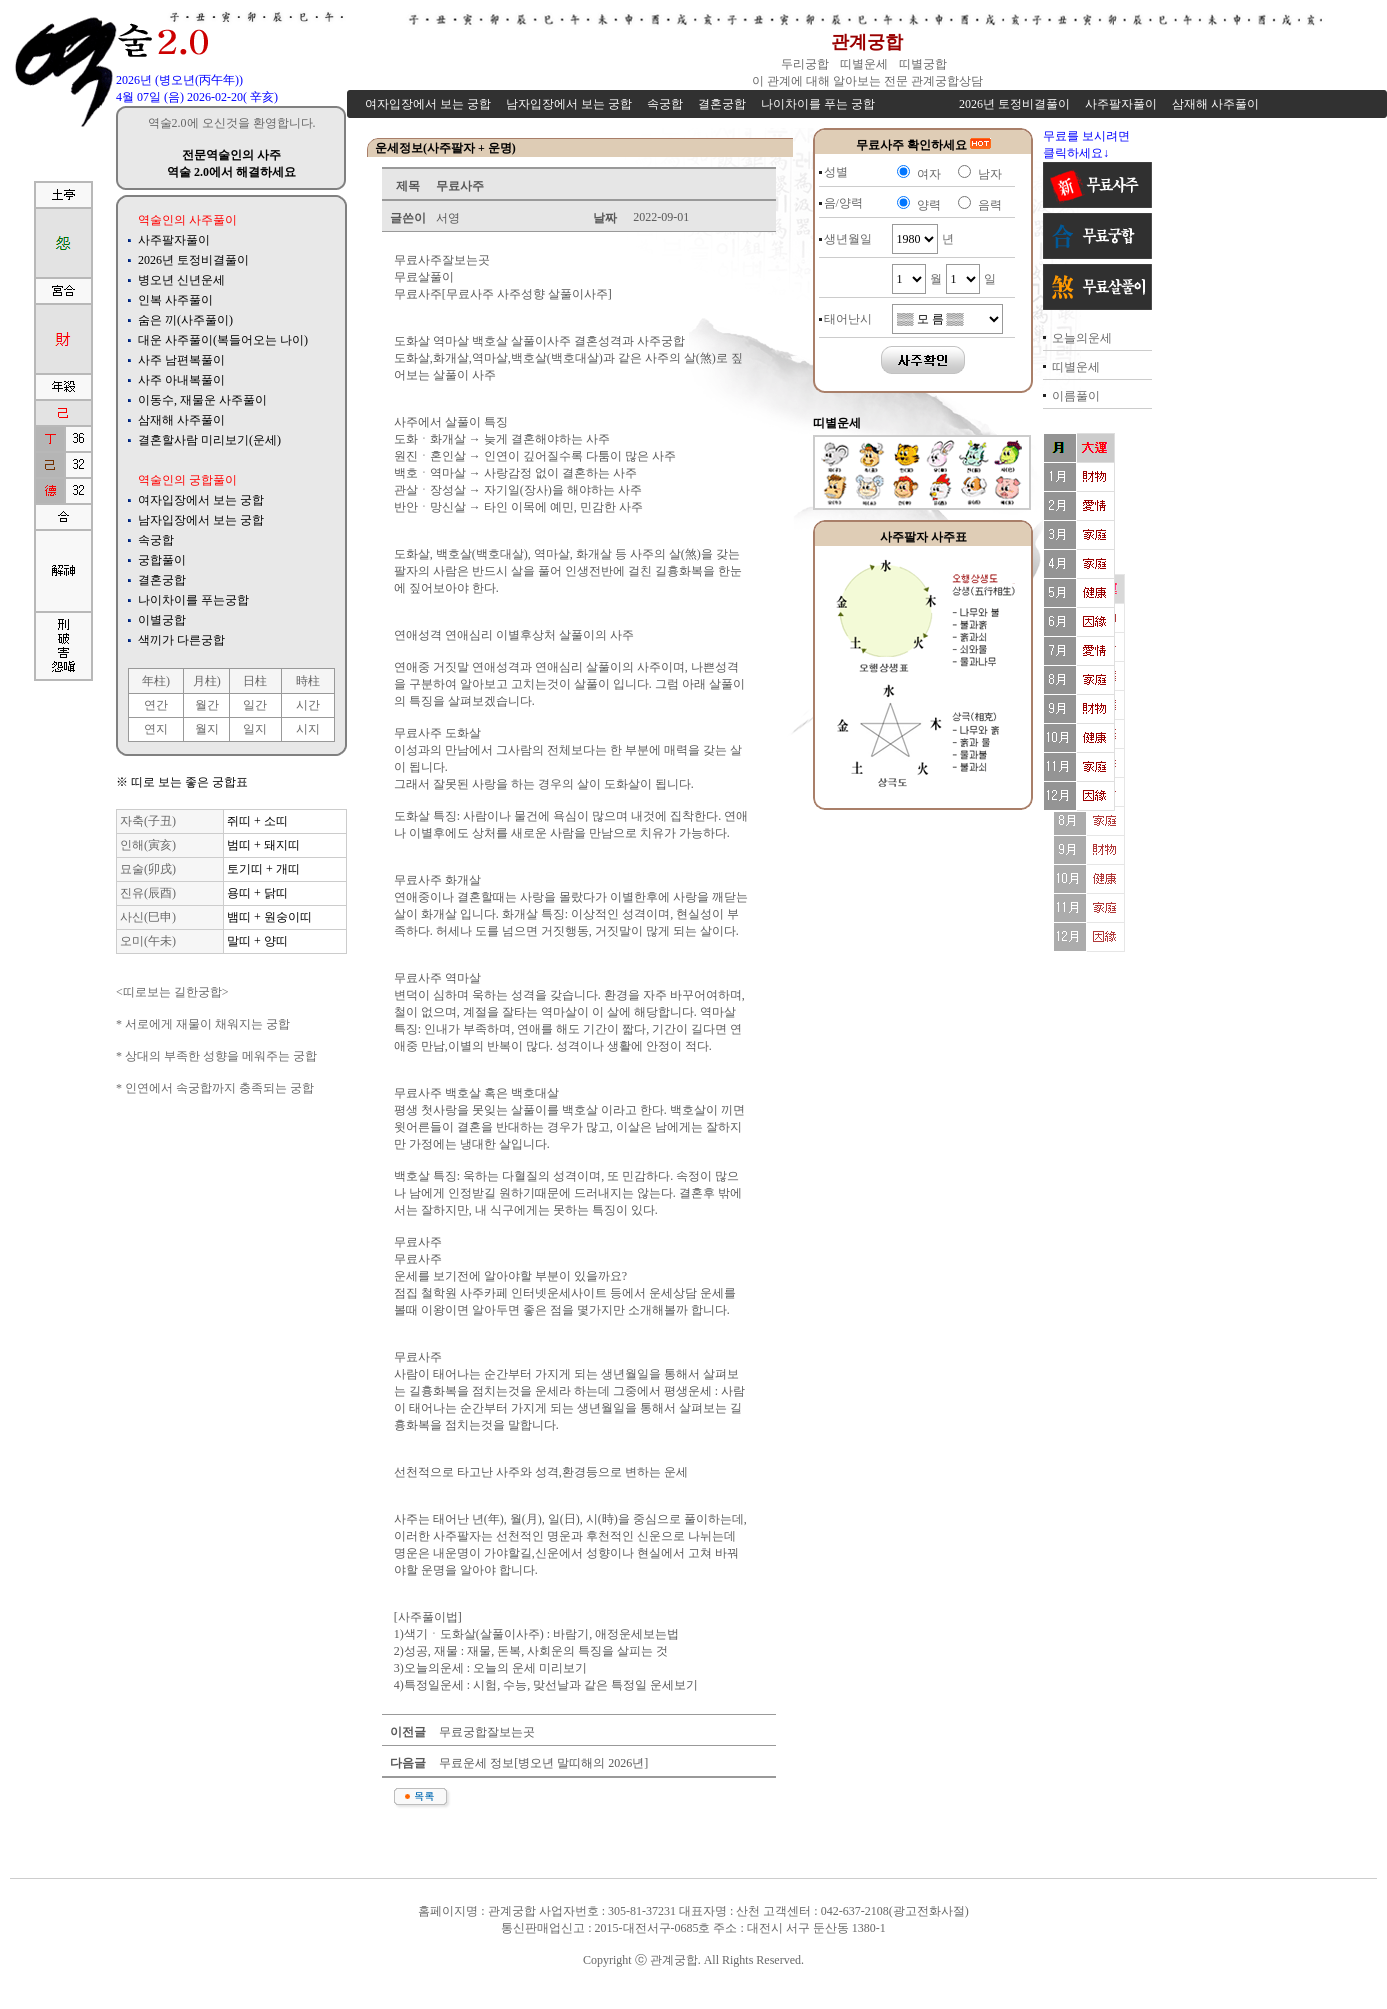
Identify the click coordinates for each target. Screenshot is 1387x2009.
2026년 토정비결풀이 (193, 260)
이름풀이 (1076, 396)
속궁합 (156, 540)
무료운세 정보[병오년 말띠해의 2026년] (542, 1763)
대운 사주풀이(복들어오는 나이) (223, 340)
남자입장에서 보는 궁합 (201, 520)
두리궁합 (806, 64)
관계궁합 (867, 42)
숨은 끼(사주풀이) (185, 320)
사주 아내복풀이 (181, 380)
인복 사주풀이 (175, 300)
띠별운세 (865, 64)
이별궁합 (162, 620)
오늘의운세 (1082, 338)
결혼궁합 (162, 580)
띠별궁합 (924, 64)
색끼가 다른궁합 (181, 640)
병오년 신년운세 (181, 280)
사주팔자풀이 (174, 240)
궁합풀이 (162, 560)
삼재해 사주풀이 (181, 420)
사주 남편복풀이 (181, 360)
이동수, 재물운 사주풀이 (202, 400)
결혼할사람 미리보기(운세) (209, 440)
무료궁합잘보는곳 (485, 1732)
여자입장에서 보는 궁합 (201, 500)
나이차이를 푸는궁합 (193, 600)
